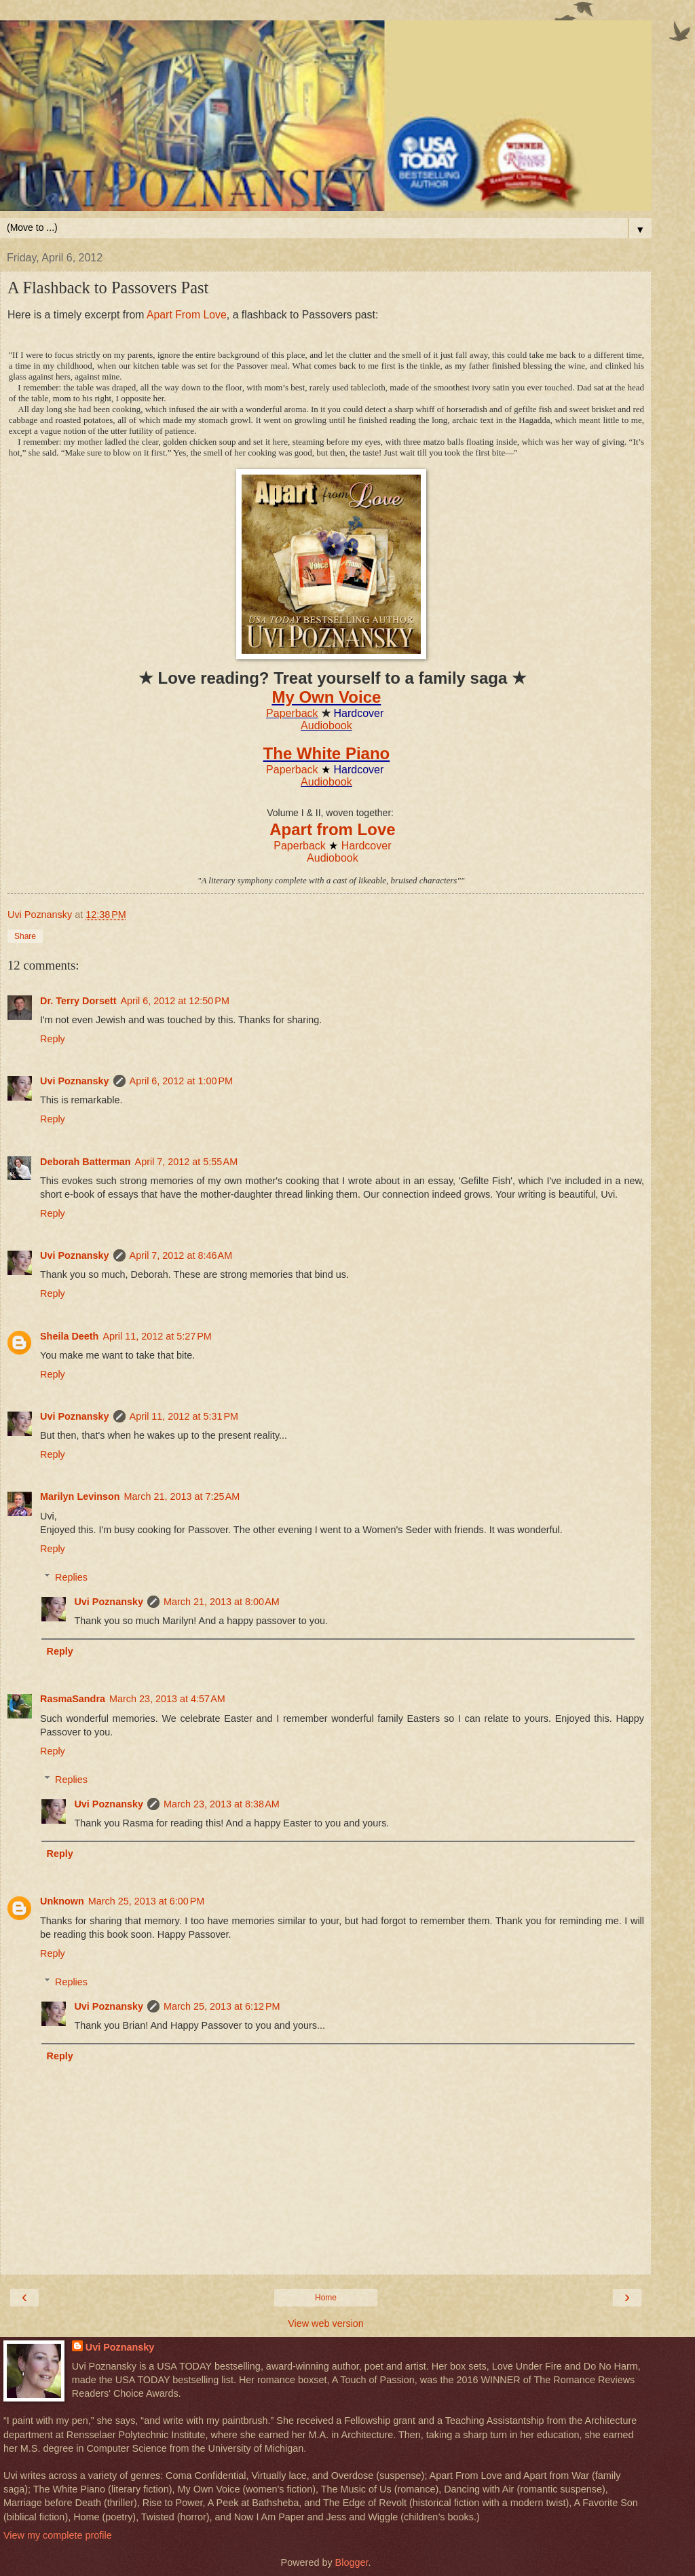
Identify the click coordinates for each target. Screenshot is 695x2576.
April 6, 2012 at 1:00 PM (181, 1080)
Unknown (62, 1901)
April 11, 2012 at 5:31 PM (184, 1416)
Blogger (352, 2562)
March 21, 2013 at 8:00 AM (222, 1601)
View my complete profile (57, 2535)
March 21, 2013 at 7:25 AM (182, 1496)
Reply (52, 1038)
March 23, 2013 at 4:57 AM (167, 1698)
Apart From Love (187, 314)
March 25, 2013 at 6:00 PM (146, 1901)
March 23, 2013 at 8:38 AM (222, 1804)
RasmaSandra (72, 1698)
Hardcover (366, 845)
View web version (326, 2323)
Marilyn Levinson (80, 1496)
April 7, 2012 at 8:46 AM (181, 1255)
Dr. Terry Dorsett (78, 1000)
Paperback (292, 713)
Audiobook (326, 725)
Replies (71, 1577)
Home (326, 2297)
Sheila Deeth (69, 1336)
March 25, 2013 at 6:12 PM (222, 2006)
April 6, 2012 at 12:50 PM (175, 1000)
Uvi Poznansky (74, 1080)
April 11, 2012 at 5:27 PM (156, 1336)
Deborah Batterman (85, 1161)
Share (25, 936)
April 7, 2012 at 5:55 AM (186, 1161)
